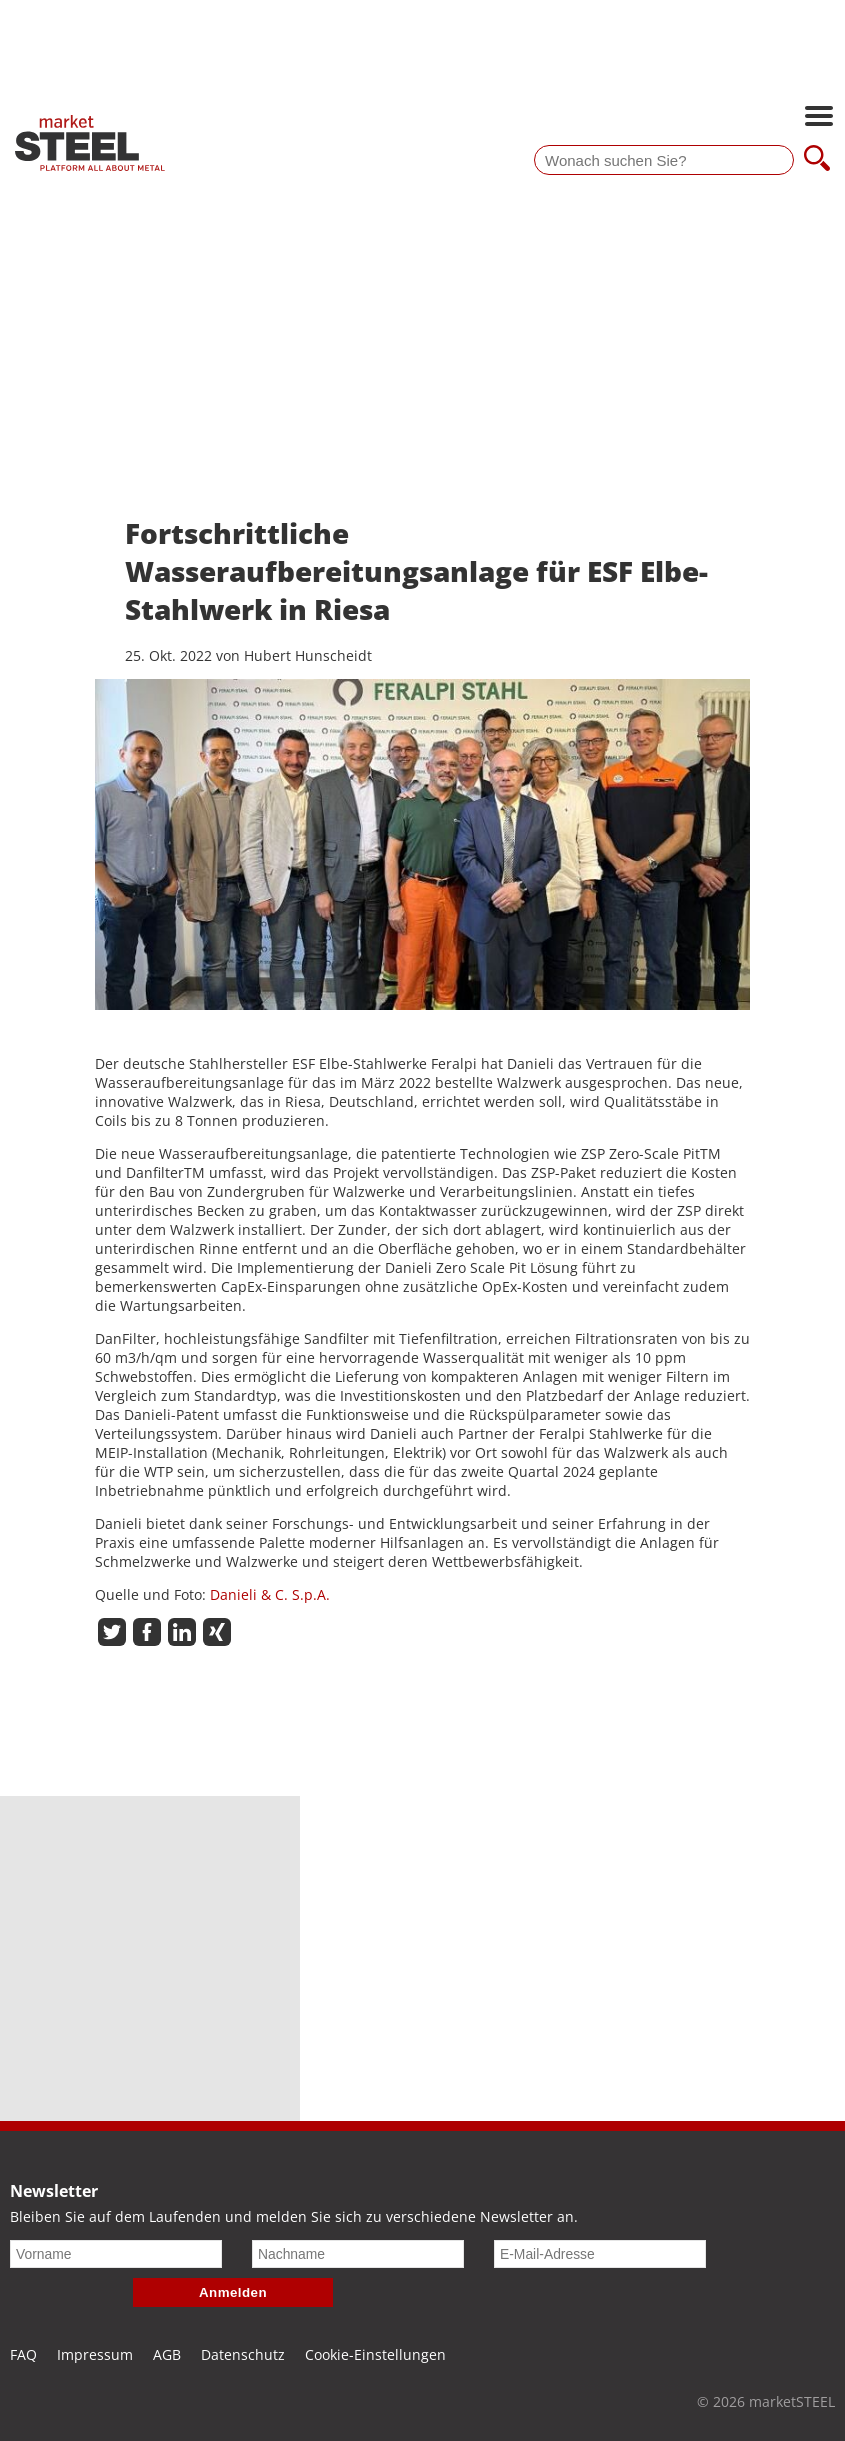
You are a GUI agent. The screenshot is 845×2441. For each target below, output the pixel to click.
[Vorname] (116, 2254)
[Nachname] (358, 2254)
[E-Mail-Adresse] (600, 2254)
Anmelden (233, 2292)
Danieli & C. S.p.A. (270, 1594)
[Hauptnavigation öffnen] (819, 118)
